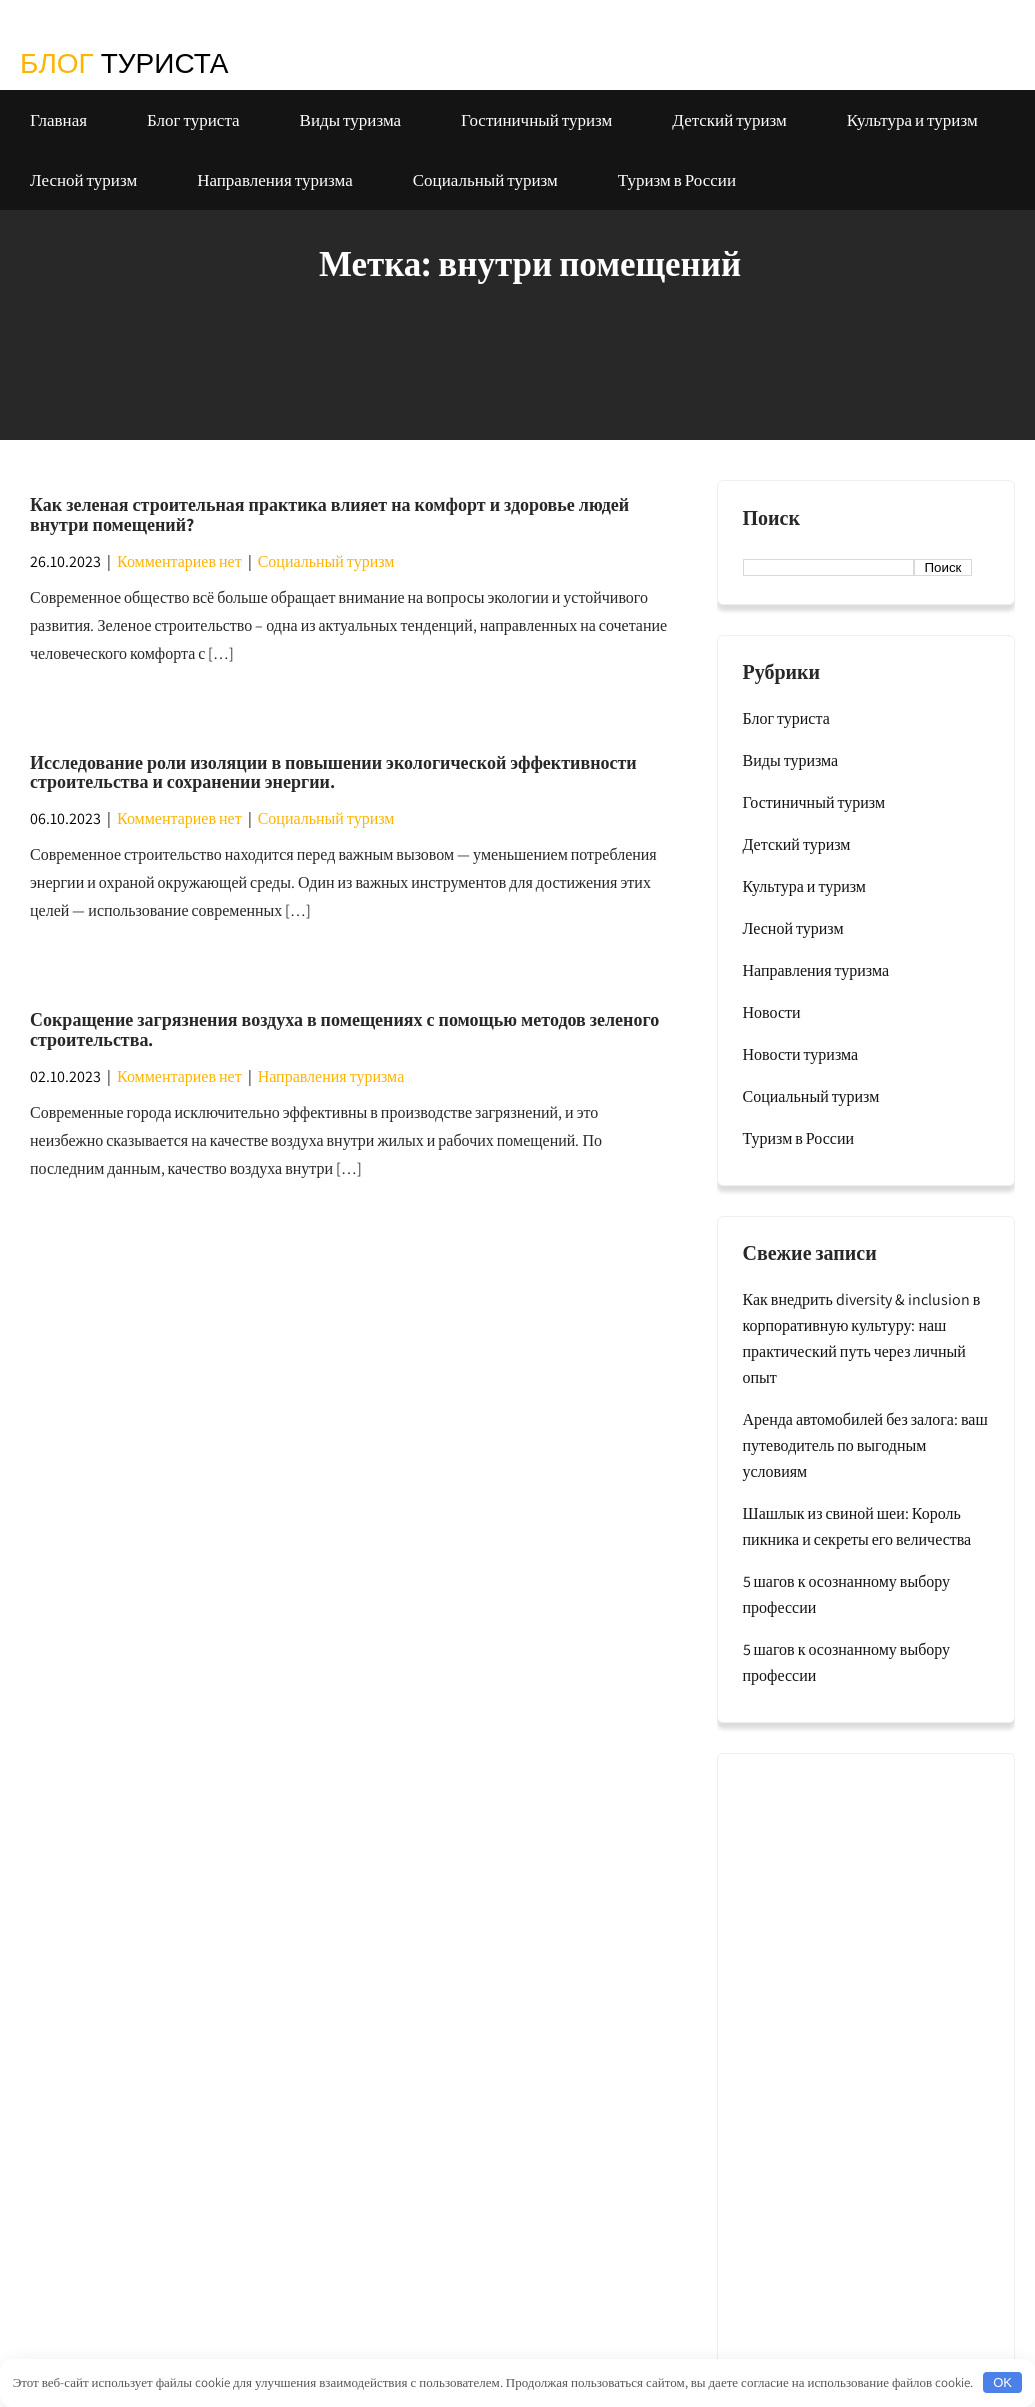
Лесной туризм (83, 180)
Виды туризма (350, 120)
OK (1002, 2382)
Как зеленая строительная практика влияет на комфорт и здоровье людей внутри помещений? (329, 514)
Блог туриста (193, 120)
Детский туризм (729, 120)
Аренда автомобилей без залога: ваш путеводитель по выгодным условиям (865, 1445)
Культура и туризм (912, 120)
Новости (772, 1012)
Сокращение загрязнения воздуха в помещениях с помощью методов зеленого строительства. (344, 1029)
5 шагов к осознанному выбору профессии (847, 1594)
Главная (58, 120)
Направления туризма (275, 180)
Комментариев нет (179, 561)
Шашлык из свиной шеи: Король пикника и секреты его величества (857, 1526)
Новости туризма (801, 1054)
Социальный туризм (485, 180)
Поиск (771, 518)
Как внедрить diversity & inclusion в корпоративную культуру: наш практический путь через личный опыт (862, 1338)
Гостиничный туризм (536, 120)
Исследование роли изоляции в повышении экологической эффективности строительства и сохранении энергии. (333, 772)
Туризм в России (677, 180)
